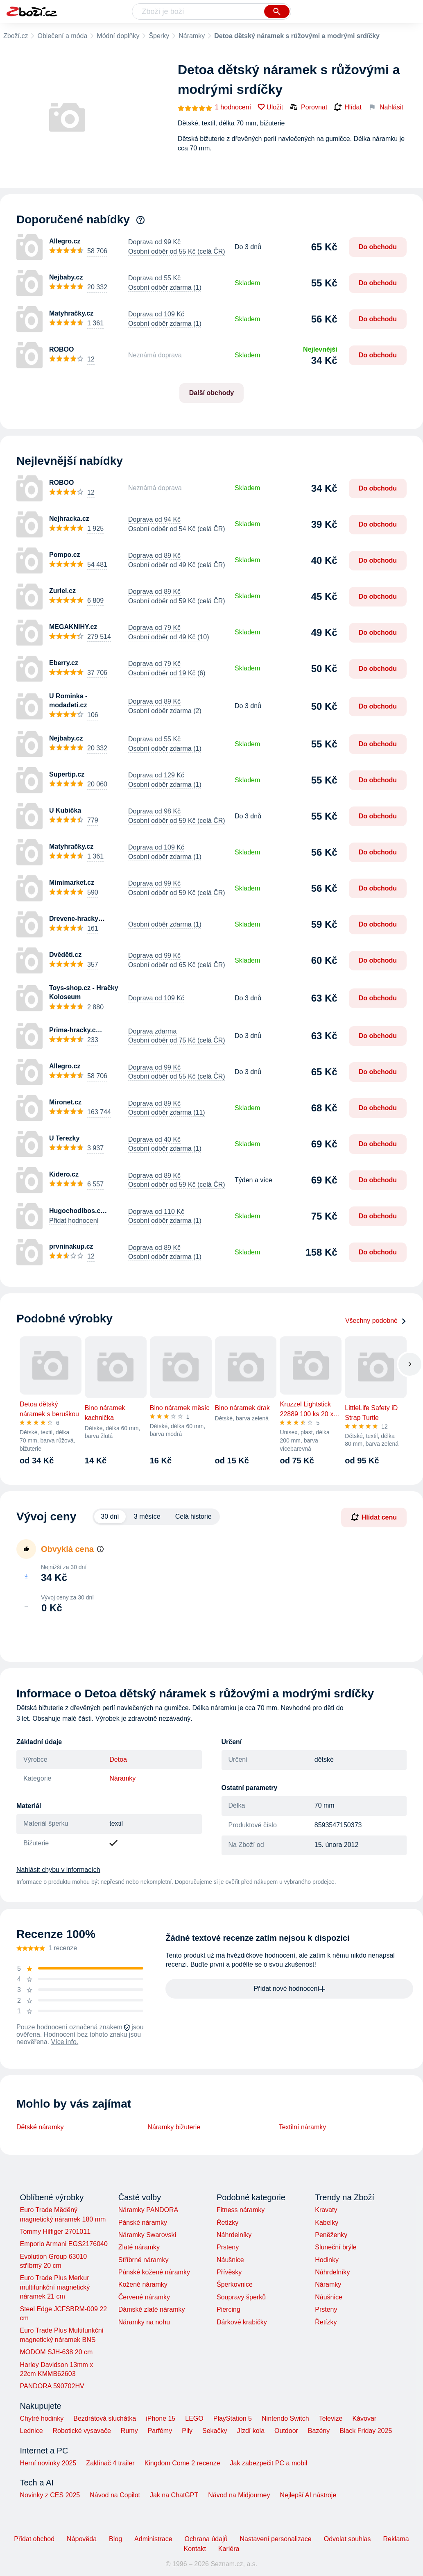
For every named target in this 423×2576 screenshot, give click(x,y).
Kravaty (326, 2209)
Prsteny (228, 2247)
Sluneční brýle (335, 2247)
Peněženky (331, 2234)
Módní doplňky (118, 35)
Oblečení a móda (62, 35)
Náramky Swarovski (147, 2234)
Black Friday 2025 (365, 2430)
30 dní (110, 1516)
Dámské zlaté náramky (151, 2309)
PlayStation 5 (232, 2418)
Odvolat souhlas (347, 2538)
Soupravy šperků (241, 2297)
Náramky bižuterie (173, 2127)
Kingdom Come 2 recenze (182, 2463)
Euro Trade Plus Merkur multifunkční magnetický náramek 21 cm (55, 2287)
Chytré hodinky (42, 2418)
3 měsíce (147, 1516)
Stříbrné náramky (143, 2259)
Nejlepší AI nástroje (308, 2495)
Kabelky (326, 2222)
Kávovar (364, 2418)
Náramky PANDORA (148, 2209)
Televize (331, 2418)
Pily (187, 2430)
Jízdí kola (251, 2430)
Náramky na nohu (144, 2322)
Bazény (319, 2430)
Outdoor (286, 2430)
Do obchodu (378, 246)
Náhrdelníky (234, 2234)
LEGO (194, 2418)
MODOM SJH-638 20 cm (56, 2352)
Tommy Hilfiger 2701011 (55, 2231)
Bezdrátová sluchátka (104, 2418)
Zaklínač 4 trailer (110, 2463)
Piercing (228, 2309)
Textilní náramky (302, 2127)
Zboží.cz (15, 35)
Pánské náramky (142, 2222)
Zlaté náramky (139, 2247)
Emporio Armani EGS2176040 (64, 2243)
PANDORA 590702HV (52, 2386)
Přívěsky (229, 2272)
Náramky (192, 35)
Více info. (65, 2041)
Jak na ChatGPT (174, 2495)
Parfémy (160, 2430)
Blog (115, 2538)
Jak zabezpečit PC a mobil (269, 2463)
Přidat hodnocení (74, 1220)
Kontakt (195, 2548)
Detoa (118, 1759)
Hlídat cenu (374, 1517)
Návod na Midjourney (239, 2495)
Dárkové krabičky (242, 2322)
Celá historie (193, 1516)
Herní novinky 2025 (48, 2463)
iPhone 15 (160, 2418)
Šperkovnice (235, 2284)
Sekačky (214, 2430)
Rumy (129, 2430)
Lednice (31, 2430)
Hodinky (327, 2259)
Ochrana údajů (206, 2538)
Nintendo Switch (285, 2418)
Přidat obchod (34, 2538)
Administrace (153, 2538)
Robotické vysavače (82, 2430)
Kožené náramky (142, 2284)
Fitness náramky (241, 2209)
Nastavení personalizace (276, 2538)
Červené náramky (144, 2297)
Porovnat (308, 107)
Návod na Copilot (115, 2495)
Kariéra (229, 2548)
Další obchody (211, 392)
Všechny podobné (376, 1320)
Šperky (159, 35)
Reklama (396, 2538)
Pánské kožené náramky (154, 2272)
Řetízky (227, 2222)
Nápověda (82, 2538)
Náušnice (230, 2259)
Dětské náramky (40, 2127)
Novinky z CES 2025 (50, 2495)
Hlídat (348, 107)
